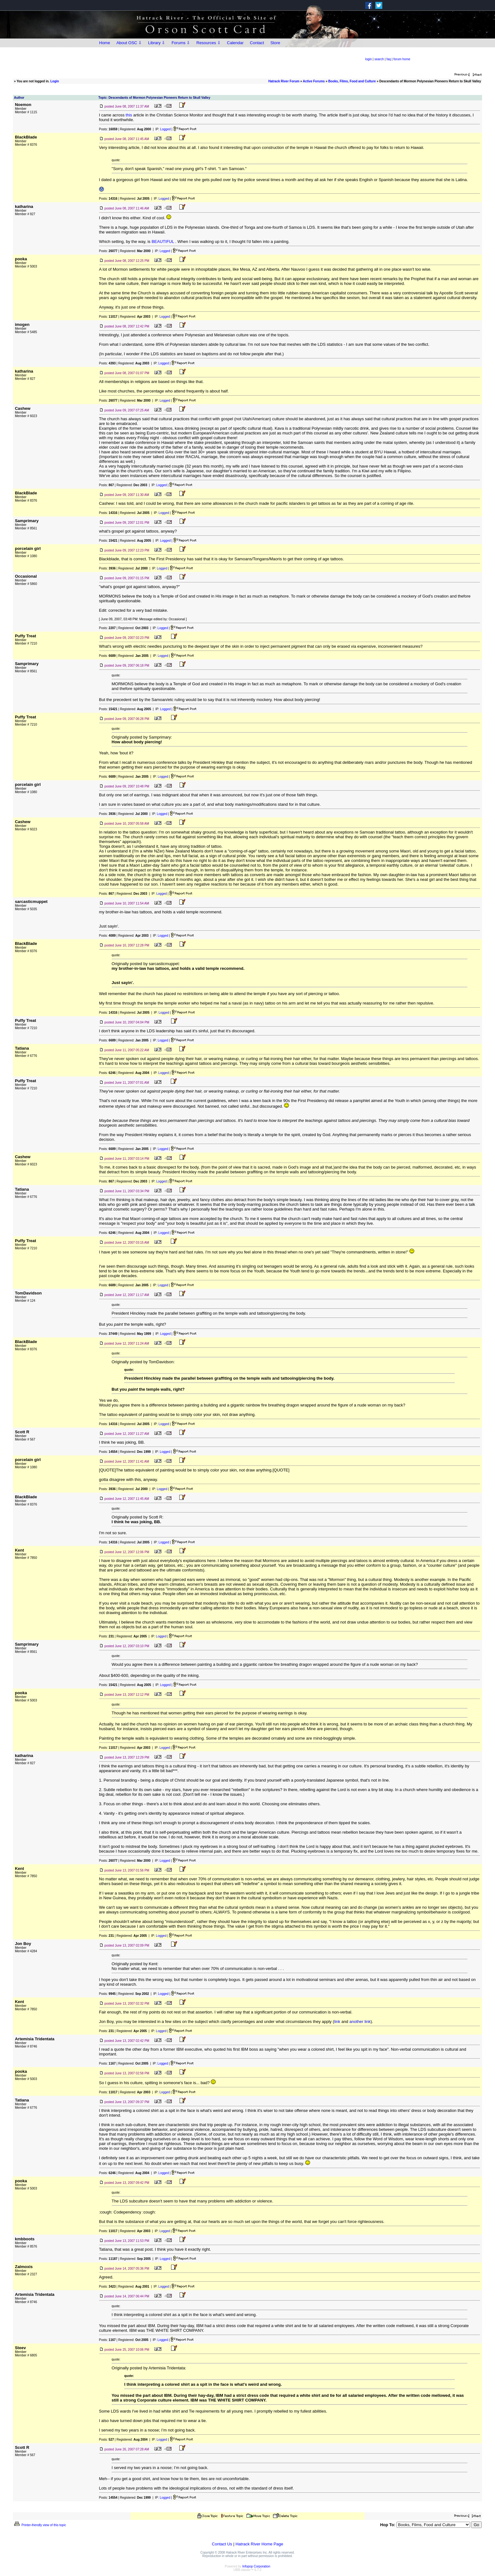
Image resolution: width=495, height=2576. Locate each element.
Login (54, 81)
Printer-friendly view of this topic (39, 2525)
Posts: (108, 129)
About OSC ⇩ (129, 42)
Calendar (235, 42)
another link (360, 2021)
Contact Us (222, 2544)
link (337, 2021)
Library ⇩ (156, 42)
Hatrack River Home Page (259, 2544)
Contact (257, 42)
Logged (165, 129)
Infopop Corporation (256, 2566)
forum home (401, 59)
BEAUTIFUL (163, 241)
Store (275, 42)
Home (104, 42)
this (129, 115)
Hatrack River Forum (283, 81)
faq (388, 59)
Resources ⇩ (208, 42)
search (379, 59)
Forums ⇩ (180, 42)
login (368, 59)
